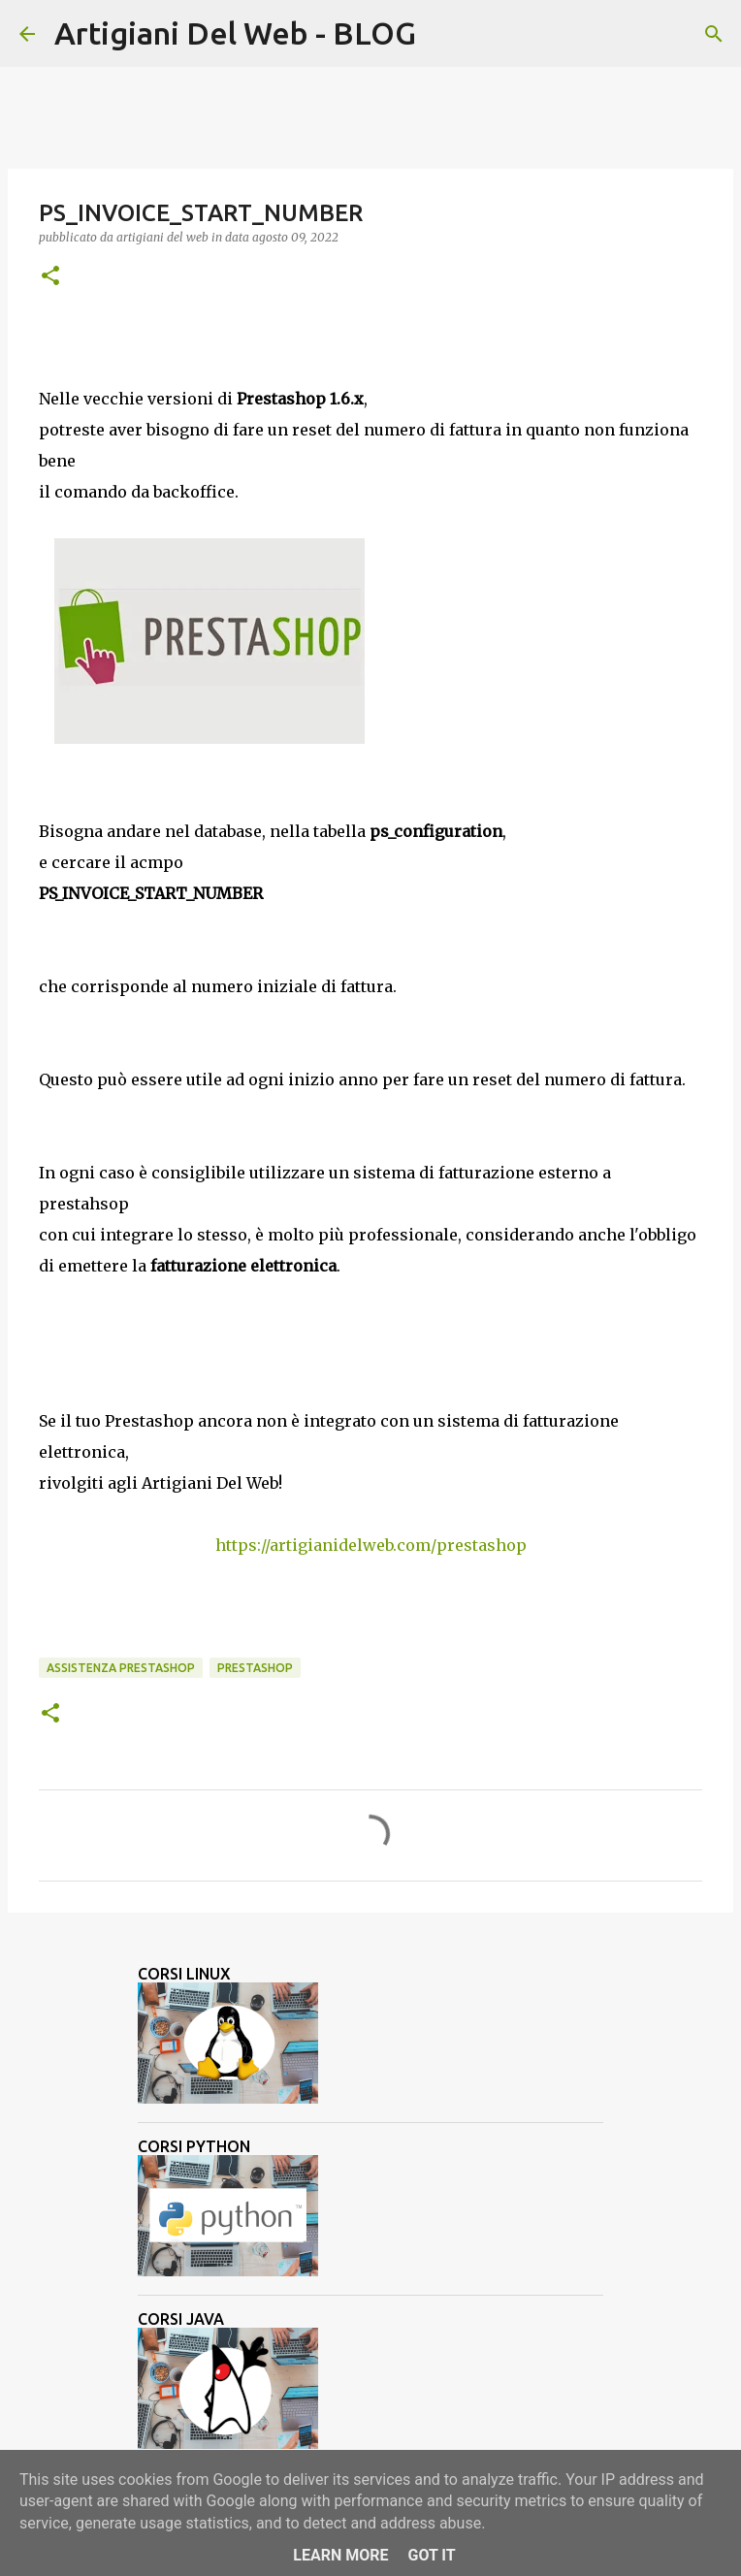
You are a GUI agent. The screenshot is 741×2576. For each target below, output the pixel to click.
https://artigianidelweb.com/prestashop (371, 1545)
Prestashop (255, 1667)
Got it (431, 2555)
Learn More (340, 2555)
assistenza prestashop (121, 1667)
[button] (50, 277)
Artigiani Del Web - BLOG (235, 33)
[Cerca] (443, 34)
